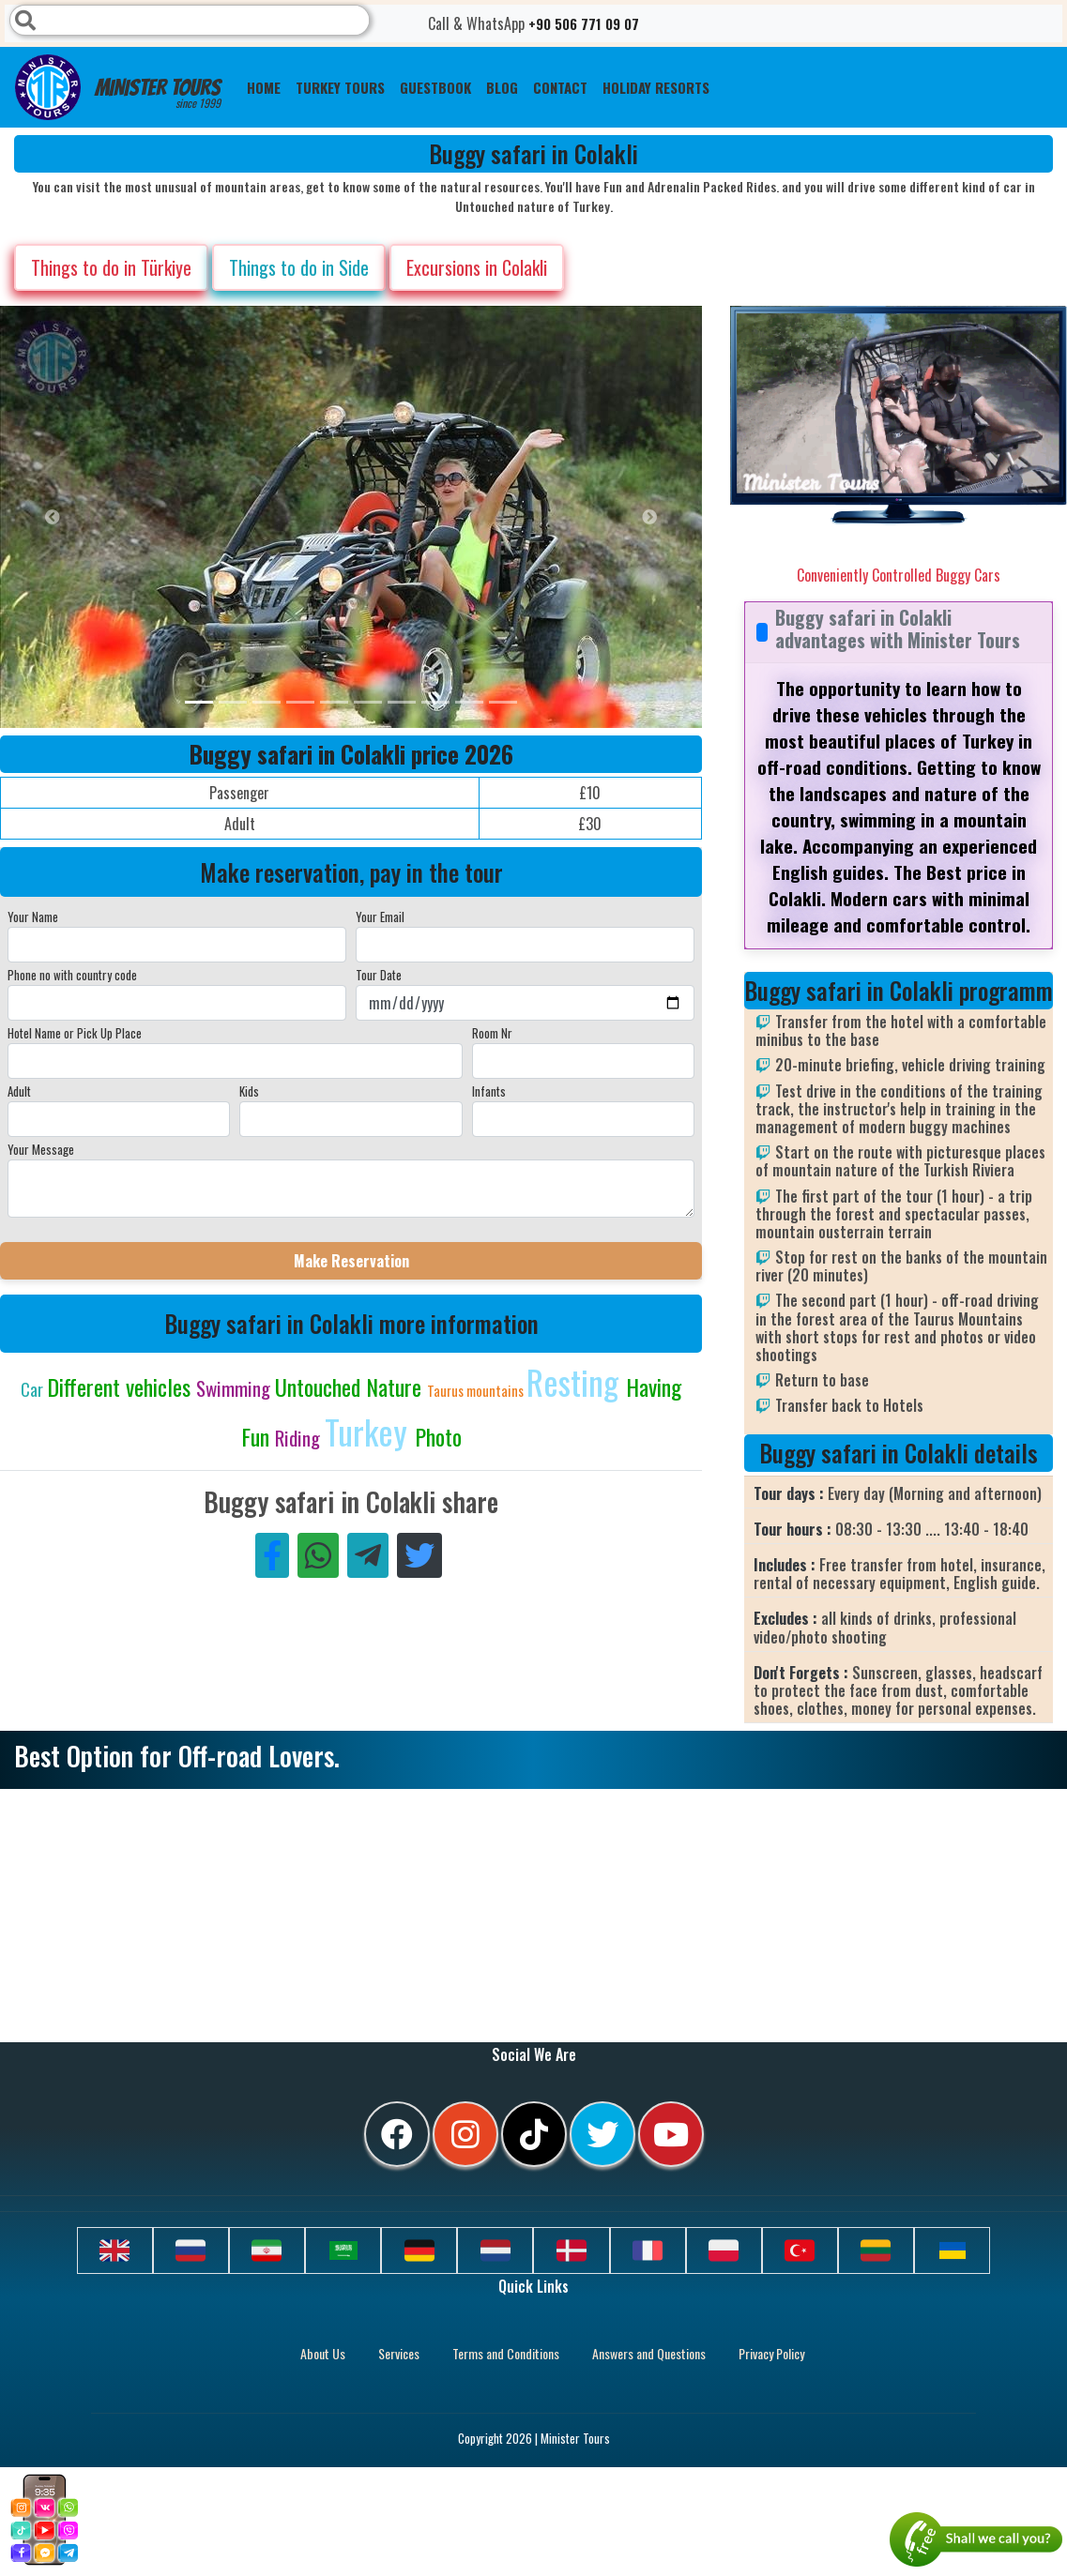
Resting (576, 1381)
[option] (375, 517)
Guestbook (435, 87)
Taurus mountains (476, 1390)
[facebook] (397, 2134)
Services (398, 2353)
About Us (322, 2353)
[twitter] (602, 2134)
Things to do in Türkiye (111, 267)
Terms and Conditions (505, 2353)
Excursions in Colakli (476, 267)
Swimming (235, 1387)
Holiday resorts (655, 87)
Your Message (41, 1149)
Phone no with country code (72, 974)
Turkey (370, 1431)
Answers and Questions (649, 2353)
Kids (249, 1091)
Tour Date (379, 974)
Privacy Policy (771, 2353)
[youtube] (671, 2134)
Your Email (380, 916)
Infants (489, 1091)
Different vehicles (121, 1386)
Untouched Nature (351, 1386)
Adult (19, 1091)
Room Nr (492, 1032)
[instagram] (465, 2134)
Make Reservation (351, 1261)
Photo (438, 1436)
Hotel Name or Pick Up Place (75, 1032)
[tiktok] (534, 2134)
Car (34, 1389)
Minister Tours (118, 87)
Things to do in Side (299, 267)
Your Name (33, 916)
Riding (300, 1437)
